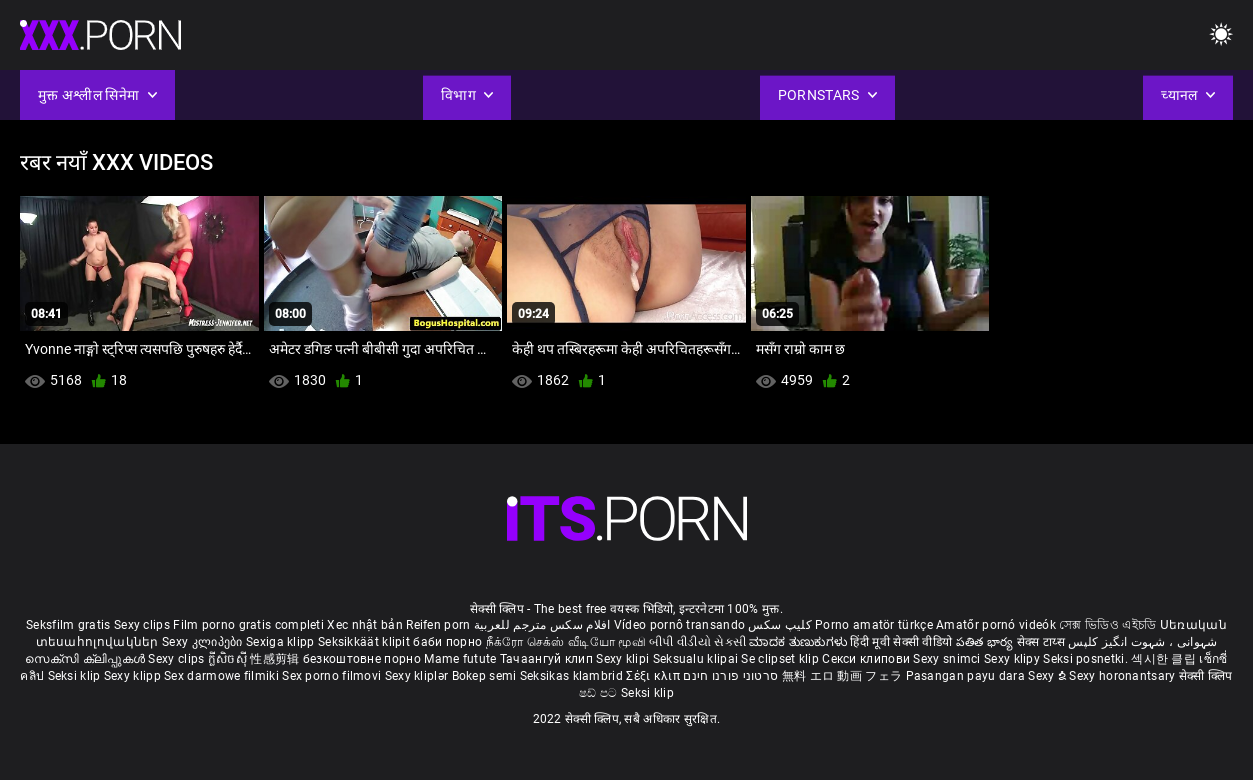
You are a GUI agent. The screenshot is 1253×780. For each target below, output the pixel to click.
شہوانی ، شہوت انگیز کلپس (1142, 642)
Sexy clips (143, 625)
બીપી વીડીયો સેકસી (697, 642)
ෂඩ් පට (600, 693)
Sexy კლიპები (204, 642)
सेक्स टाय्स (1042, 642)
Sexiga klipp (282, 642)
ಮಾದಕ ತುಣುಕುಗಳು (799, 642)
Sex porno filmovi (331, 676)
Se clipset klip (781, 659)
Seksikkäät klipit (365, 642)
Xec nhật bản (365, 625)
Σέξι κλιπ (654, 676)
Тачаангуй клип (548, 659)
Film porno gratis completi (248, 625)
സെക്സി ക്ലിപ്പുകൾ (86, 659)
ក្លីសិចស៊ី (229, 659)
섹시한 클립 (1165, 659)
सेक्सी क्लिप (1206, 676)
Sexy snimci (948, 659)
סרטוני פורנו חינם (730, 676)
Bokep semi (484, 676)
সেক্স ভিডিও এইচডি (1107, 625)
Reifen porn (438, 625)
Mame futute (460, 659)
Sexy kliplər (418, 676)
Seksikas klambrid (573, 676)
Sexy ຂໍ (1048, 676)
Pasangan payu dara (967, 676)
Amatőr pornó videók (996, 625)
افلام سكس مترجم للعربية (542, 625)
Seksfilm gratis (68, 625)
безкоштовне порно (362, 659)
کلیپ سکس (779, 625)
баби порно (447, 642)
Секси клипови (867, 659)
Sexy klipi (624, 659)
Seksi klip (76, 676)
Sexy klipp (134, 676)
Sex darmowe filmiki (221, 676)
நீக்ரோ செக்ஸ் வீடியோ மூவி (566, 642)
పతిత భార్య (986, 642)
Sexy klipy (1013, 659)
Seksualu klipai (697, 659)
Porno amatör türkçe (874, 625)
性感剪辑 (276, 659)
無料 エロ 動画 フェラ (842, 676)
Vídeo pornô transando (679, 625)
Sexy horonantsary (1123, 676)
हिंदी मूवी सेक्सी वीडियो (901, 642)
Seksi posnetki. (1087, 659)
